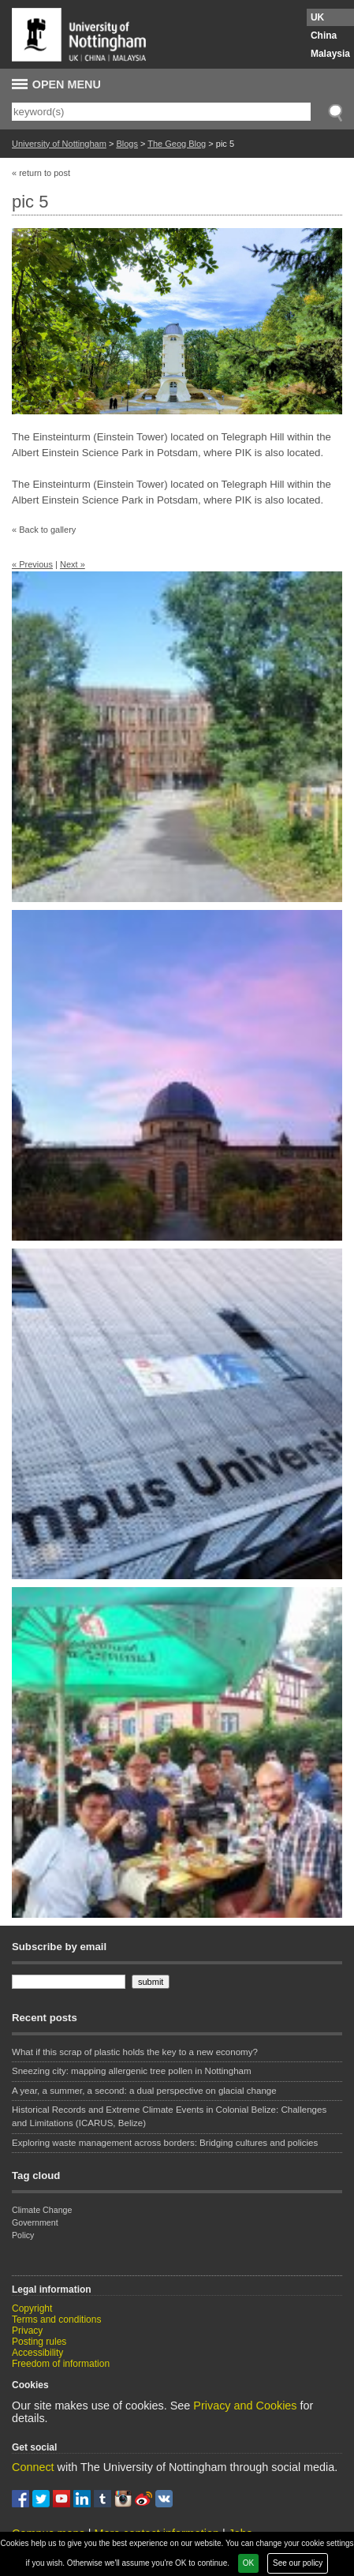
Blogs (127, 143)
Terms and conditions (56, 2319)
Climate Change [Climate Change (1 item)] (42, 2210)
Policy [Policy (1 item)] (23, 2235)
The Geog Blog (176, 143)
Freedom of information (61, 2363)
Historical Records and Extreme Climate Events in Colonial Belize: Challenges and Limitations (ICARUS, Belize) (169, 2116)
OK (248, 2563)
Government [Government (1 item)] (35, 2222)
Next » (72, 564)
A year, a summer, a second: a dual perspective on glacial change (144, 2090)
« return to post (41, 173)
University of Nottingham (59, 143)
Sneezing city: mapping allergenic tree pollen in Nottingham (132, 2071)
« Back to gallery (44, 529)
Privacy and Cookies (244, 2405)
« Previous (32, 564)
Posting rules (39, 2341)
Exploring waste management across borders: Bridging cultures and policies (165, 2142)
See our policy (297, 2563)
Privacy (27, 2330)
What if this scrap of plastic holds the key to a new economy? (135, 2052)
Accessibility (37, 2352)
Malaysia (330, 53)
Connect (33, 2467)
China (324, 35)
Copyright (32, 2308)
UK (317, 17)
